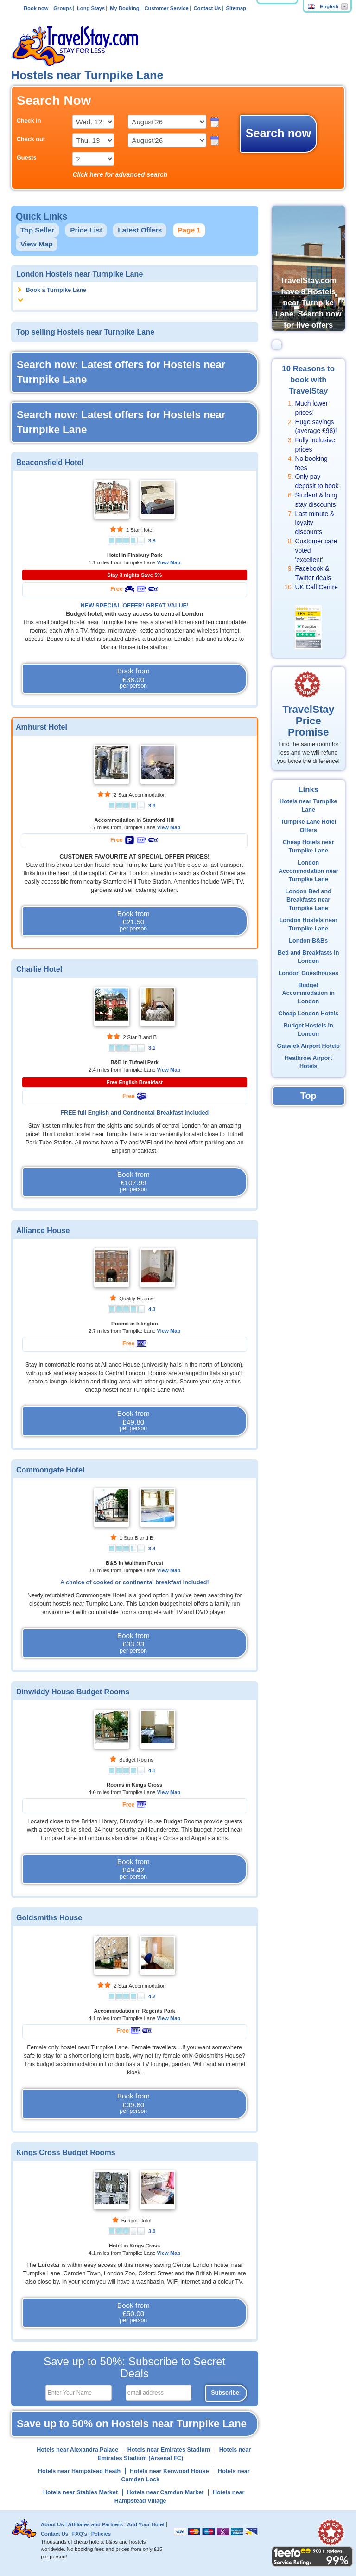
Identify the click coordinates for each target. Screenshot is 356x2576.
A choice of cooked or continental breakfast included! (134, 1582)
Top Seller (37, 230)
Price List (86, 230)
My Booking (124, 8)
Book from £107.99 (133, 1182)
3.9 (152, 805)
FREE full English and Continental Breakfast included (134, 1113)
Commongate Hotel (50, 1470)
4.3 (152, 1309)
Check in (29, 120)
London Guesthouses (308, 973)
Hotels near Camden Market (165, 2492)
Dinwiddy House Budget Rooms (72, 1691)
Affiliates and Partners (95, 2524)
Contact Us (207, 8)
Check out (31, 139)
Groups (62, 8)
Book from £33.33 (133, 1643)
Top (308, 1096)
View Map (36, 244)
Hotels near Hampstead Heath (79, 2471)
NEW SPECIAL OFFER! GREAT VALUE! (134, 605)
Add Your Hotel (145, 2524)
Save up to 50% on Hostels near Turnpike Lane (132, 2423)
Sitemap (236, 8)
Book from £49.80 (133, 1421)
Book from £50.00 (133, 2312)
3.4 (152, 1548)
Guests (27, 158)
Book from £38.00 (133, 678)
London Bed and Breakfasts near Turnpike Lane (308, 899)
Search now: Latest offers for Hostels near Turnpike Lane (121, 372)
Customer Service (166, 8)
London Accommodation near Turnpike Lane (308, 871)
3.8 (152, 540)
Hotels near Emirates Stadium (168, 2450)
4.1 (152, 1770)
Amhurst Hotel (41, 727)
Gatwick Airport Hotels (308, 1046)
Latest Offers (140, 230)
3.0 (152, 2231)
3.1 (152, 1048)
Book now (36, 8)
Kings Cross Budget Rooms (65, 2152)
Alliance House (43, 1230)
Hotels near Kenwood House (169, 2471)
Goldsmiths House (49, 1917)
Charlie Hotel (39, 969)
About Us (52, 2524)
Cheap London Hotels (308, 1013)
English (323, 6)
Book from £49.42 (133, 1869)
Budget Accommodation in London (308, 993)
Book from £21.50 (133, 921)
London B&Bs (308, 940)
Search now (278, 133)
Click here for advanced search (119, 174)
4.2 (152, 1996)
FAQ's (79, 2534)
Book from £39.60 (133, 2103)
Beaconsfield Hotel (49, 462)
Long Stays (91, 8)
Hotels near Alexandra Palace (77, 2450)
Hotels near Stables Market (80, 2492)
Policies (101, 2534)
